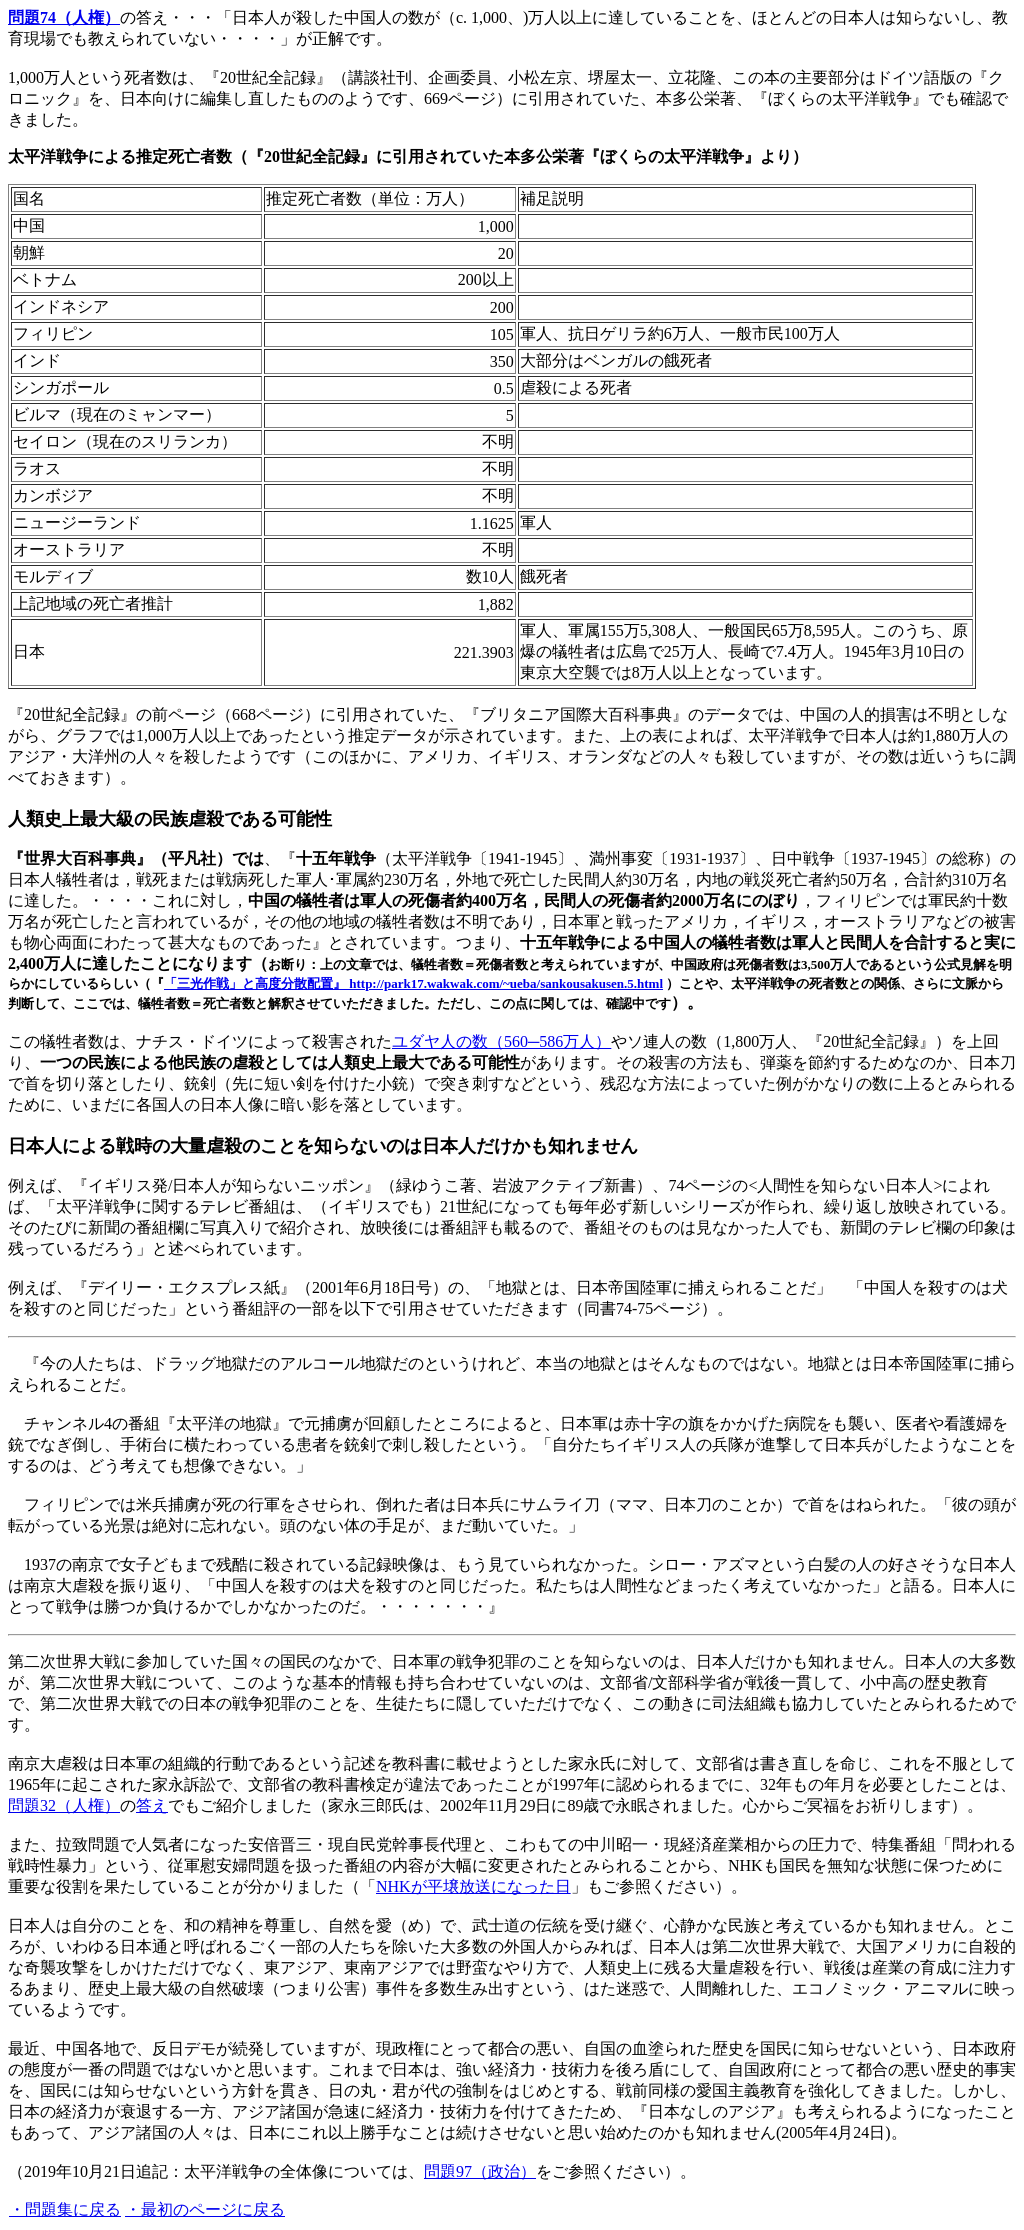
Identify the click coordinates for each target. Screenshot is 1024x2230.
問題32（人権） (64, 1805)
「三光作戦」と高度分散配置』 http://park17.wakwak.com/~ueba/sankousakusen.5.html (413, 983)
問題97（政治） (480, 2171)
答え (152, 1805)
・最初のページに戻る (205, 2209)
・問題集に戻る (65, 2209)
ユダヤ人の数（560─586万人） (501, 1041)
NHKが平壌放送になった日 (473, 1886)
